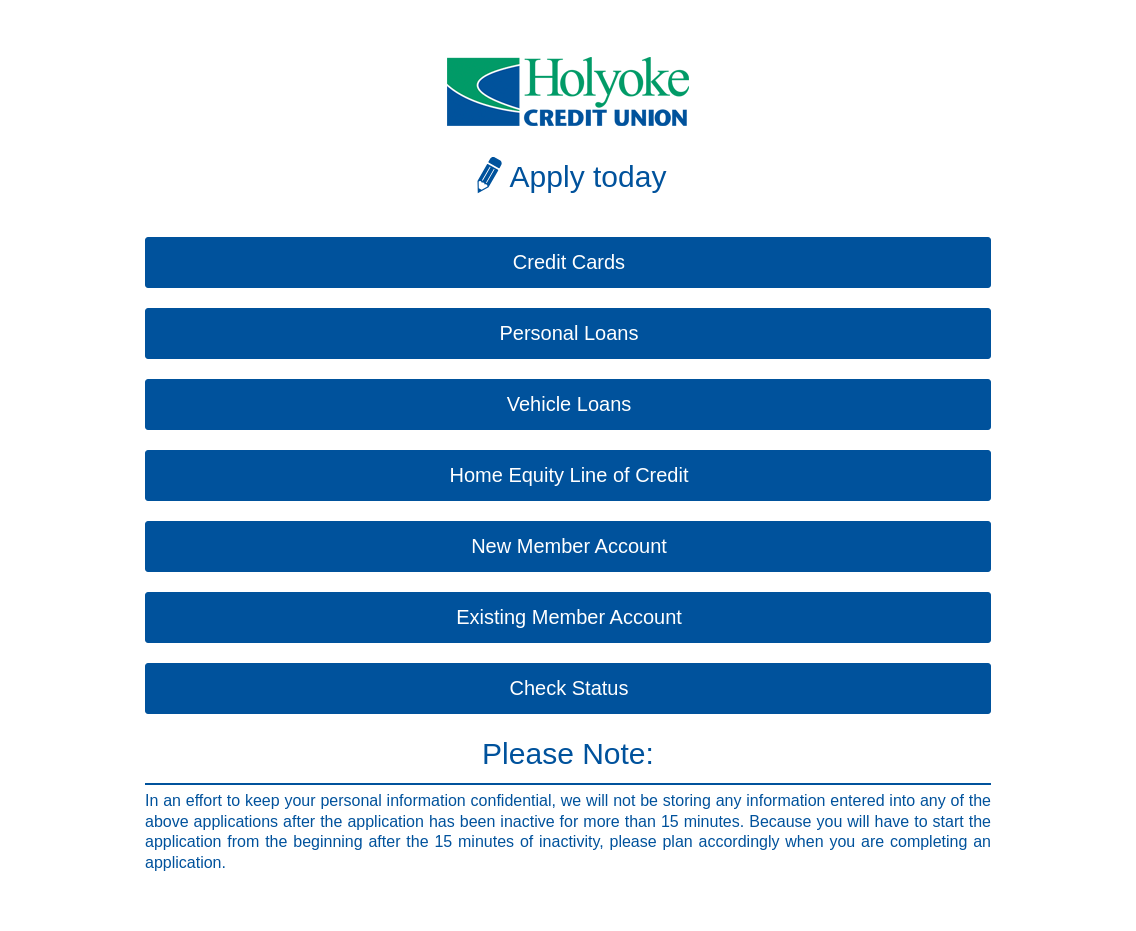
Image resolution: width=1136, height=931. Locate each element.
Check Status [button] (569, 688)
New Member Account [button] (569, 546)
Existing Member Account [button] (569, 617)
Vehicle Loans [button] (569, 404)
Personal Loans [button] (569, 333)
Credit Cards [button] (569, 262)
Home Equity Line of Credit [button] (568, 475)
